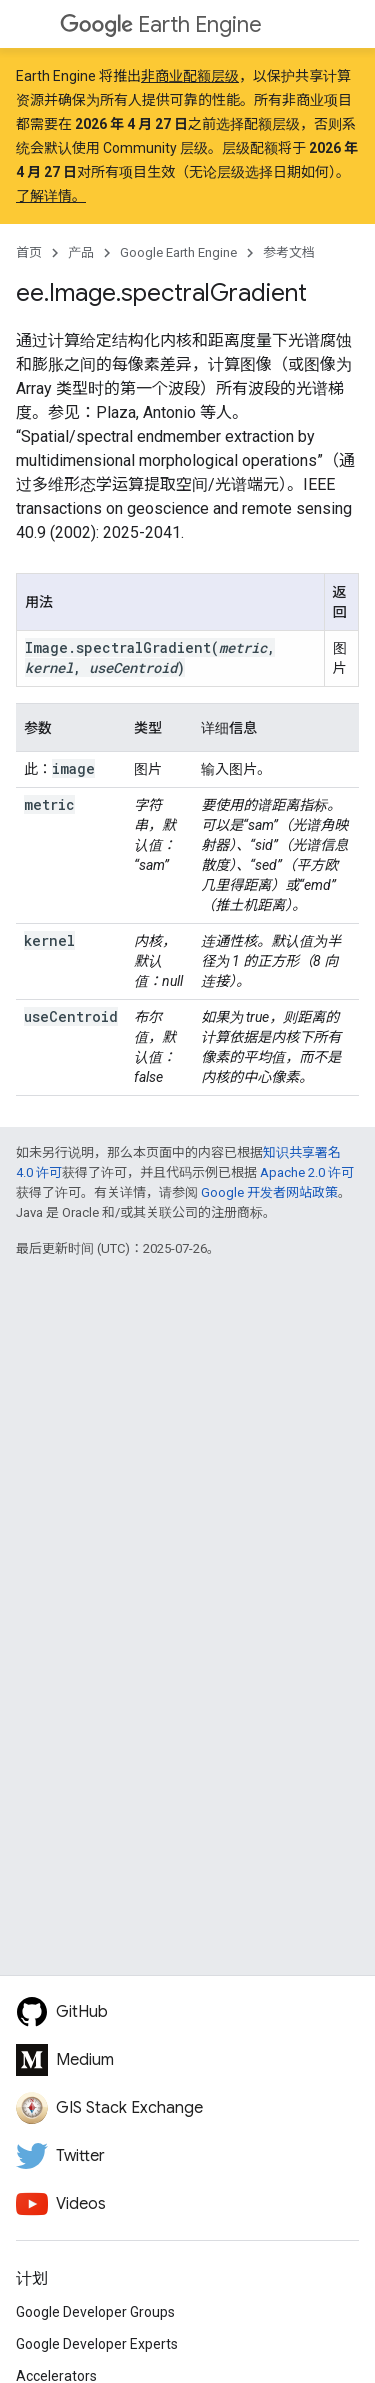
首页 (29, 252)
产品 (81, 252)
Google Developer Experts (97, 2344)
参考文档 (289, 252)
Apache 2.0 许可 (307, 1172)
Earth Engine (161, 24)
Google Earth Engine (178, 252)
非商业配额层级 (190, 76)
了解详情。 (51, 196)
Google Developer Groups (95, 2312)
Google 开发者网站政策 (269, 1192)
